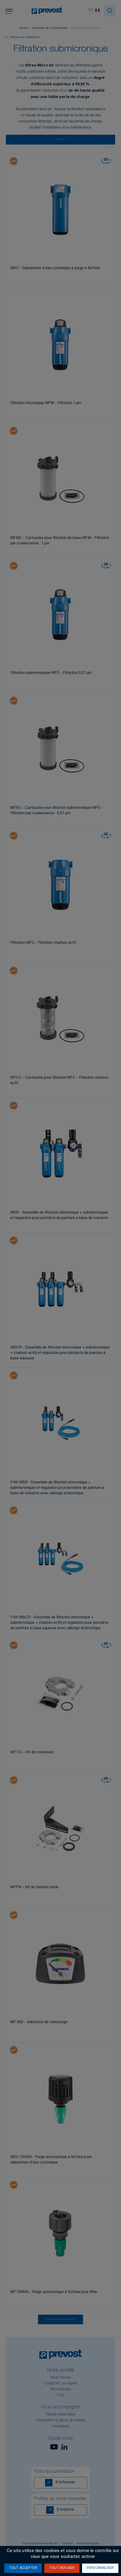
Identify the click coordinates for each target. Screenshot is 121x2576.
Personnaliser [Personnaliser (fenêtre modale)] (100, 2568)
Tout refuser (62, 2568)
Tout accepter (23, 2568)
